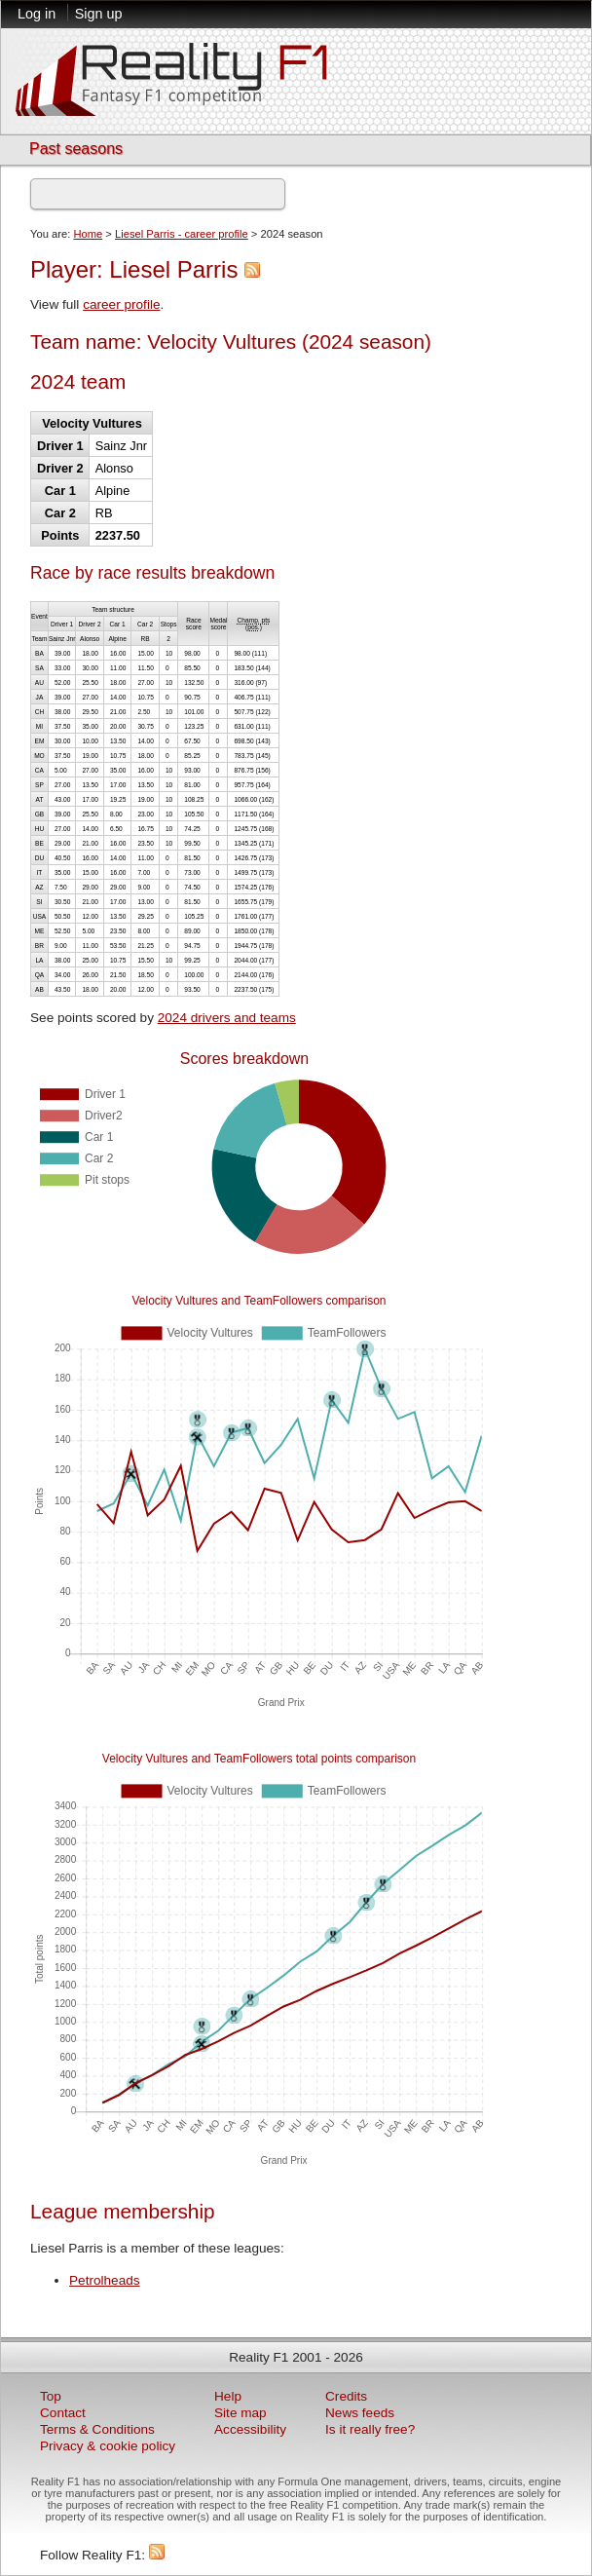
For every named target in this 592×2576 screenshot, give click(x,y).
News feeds (359, 2413)
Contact (63, 2413)
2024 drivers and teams (227, 1017)
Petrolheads (104, 2280)
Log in (37, 13)
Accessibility (250, 2429)
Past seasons (76, 148)
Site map (240, 2413)
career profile (121, 304)
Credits (346, 2396)
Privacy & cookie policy (107, 2446)
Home (87, 234)
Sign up (99, 13)
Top (50, 2396)
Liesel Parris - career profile (181, 234)
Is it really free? (370, 2429)
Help (227, 2396)
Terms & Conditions (97, 2429)
